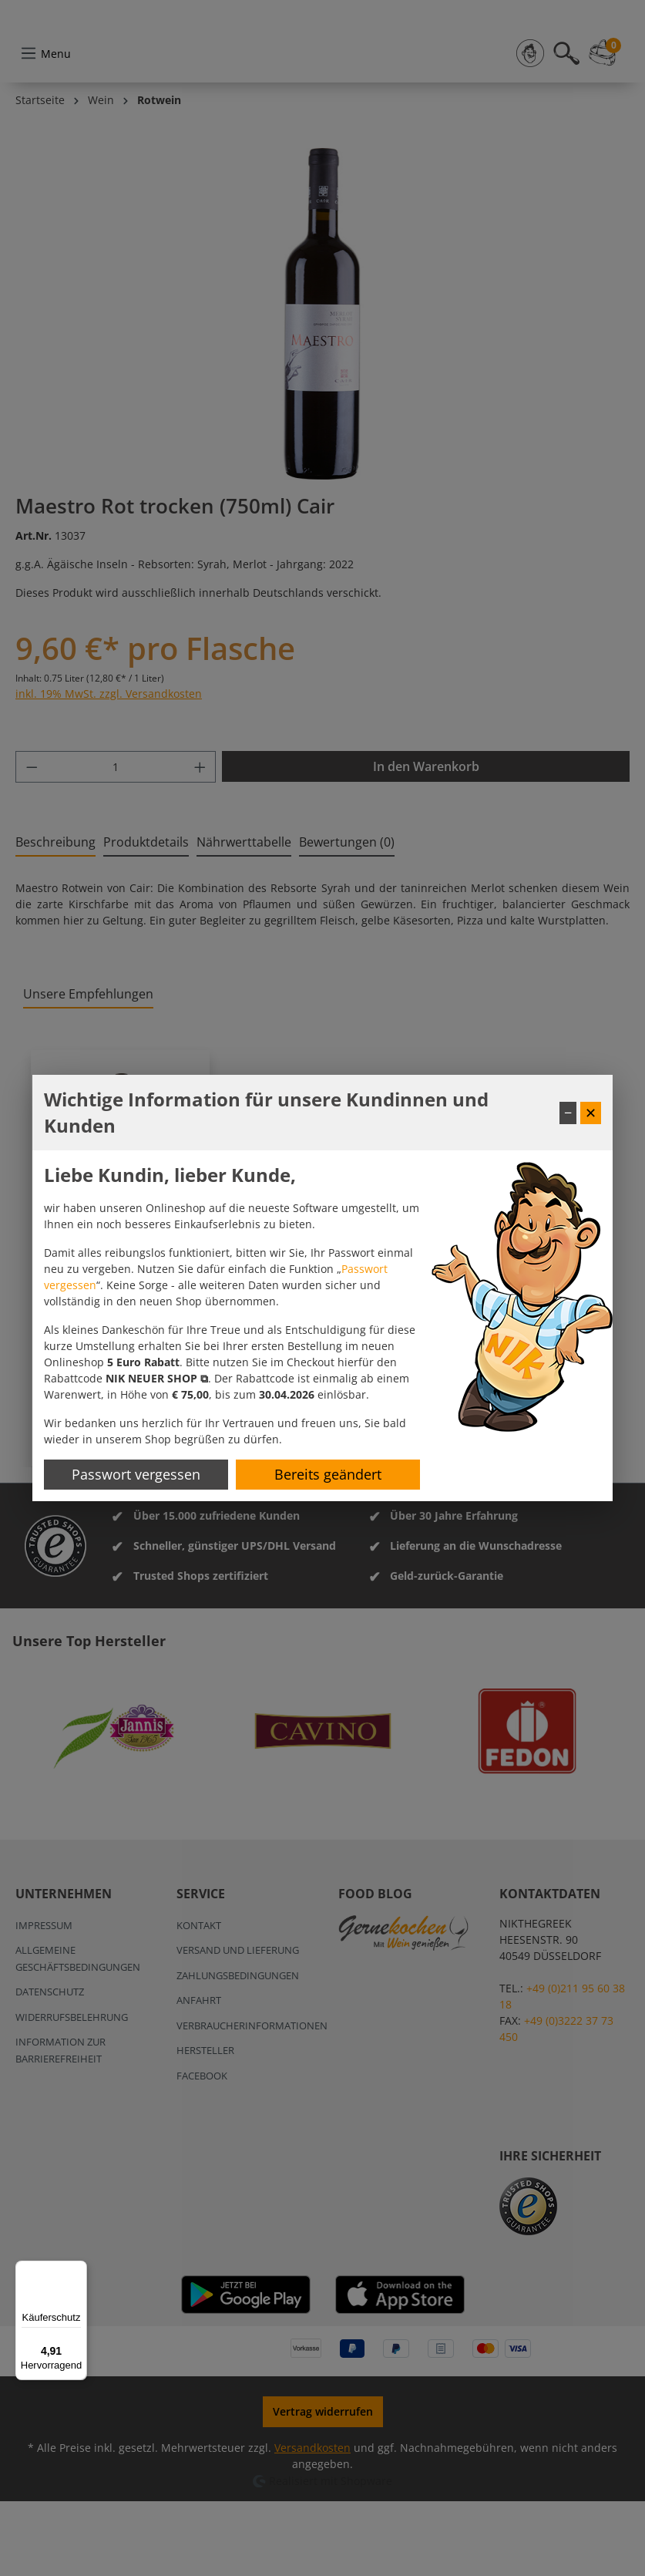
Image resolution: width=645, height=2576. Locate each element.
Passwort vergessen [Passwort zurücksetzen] (136, 1474)
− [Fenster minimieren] (568, 1112)
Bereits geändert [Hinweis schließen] (327, 1474)
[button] (157, 1378)
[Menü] (78, 2270)
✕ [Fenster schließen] (590, 1112)
